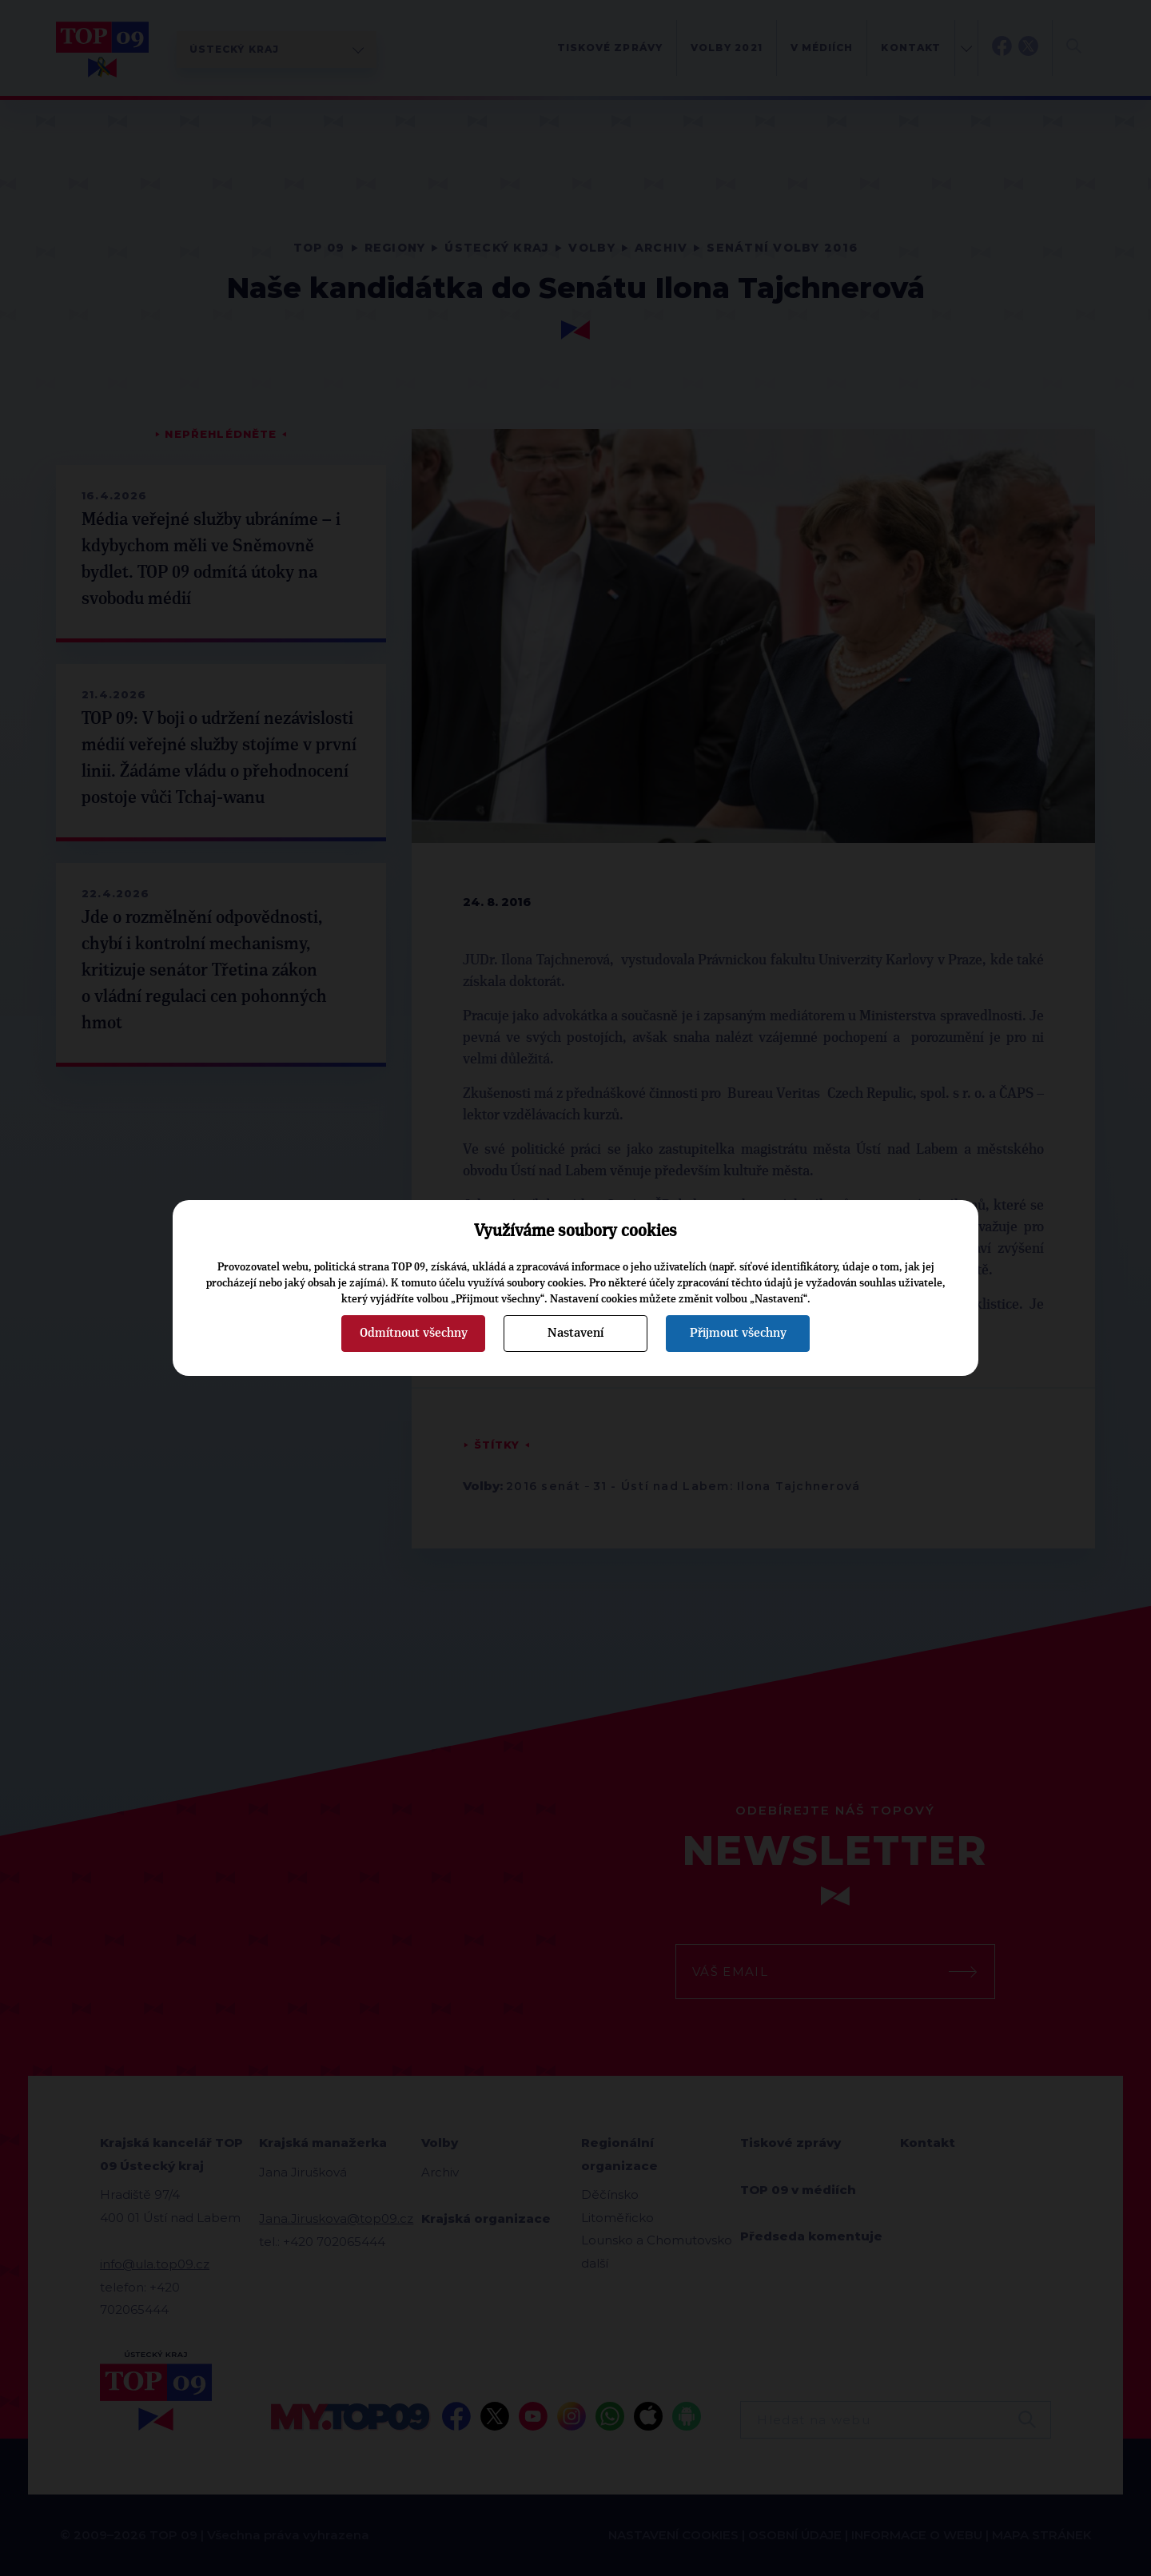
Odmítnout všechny (414, 1332)
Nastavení (575, 1332)
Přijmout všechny (738, 1332)
